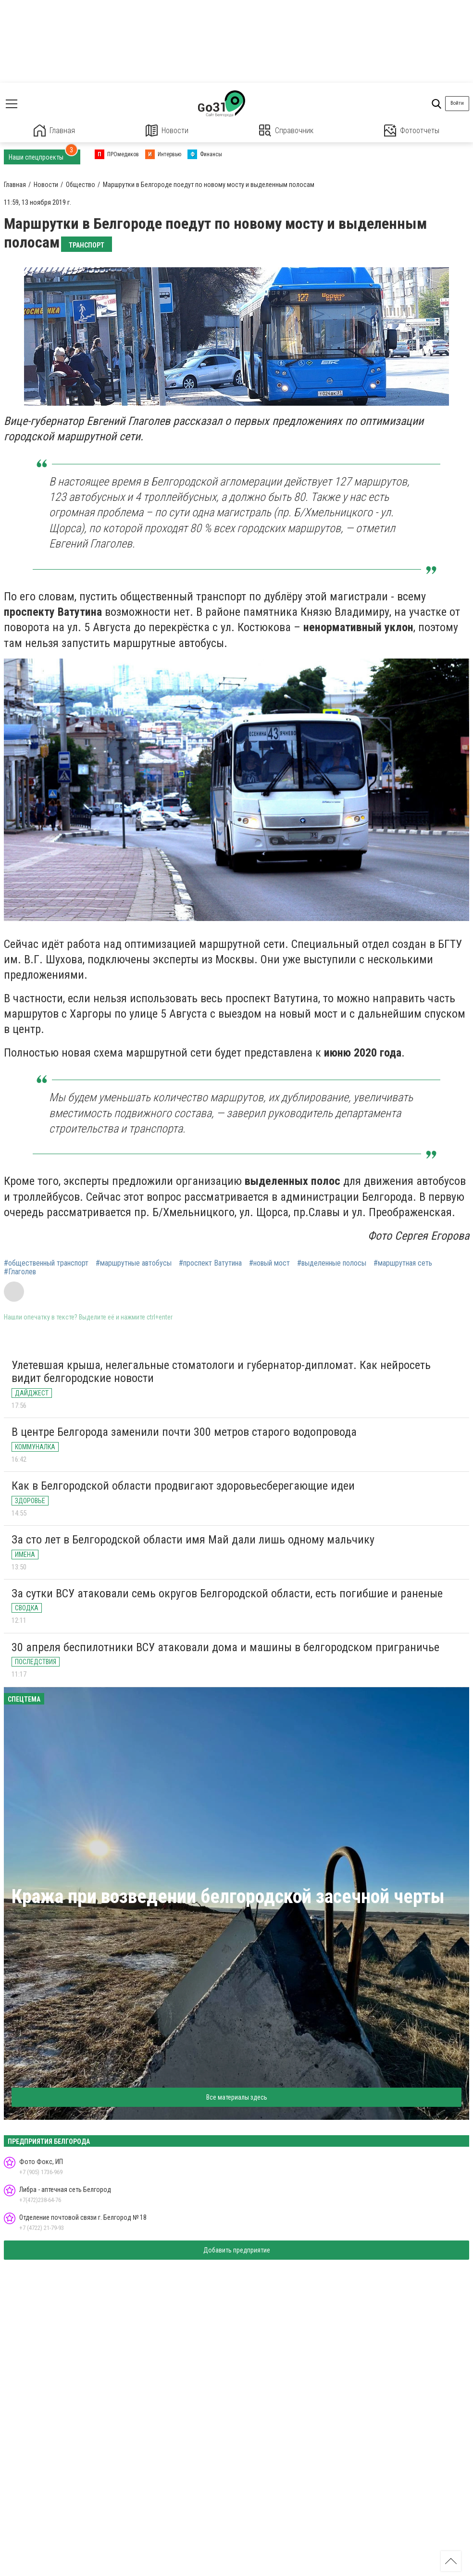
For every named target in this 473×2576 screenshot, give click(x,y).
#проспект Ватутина (210, 1263)
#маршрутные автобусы (134, 1263)
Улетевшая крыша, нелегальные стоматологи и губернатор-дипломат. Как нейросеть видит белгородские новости (221, 1371)
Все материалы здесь (236, 2097)
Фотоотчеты (411, 130)
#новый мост (269, 1263)
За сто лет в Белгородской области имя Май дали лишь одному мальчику (193, 1539)
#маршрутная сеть (402, 1263)
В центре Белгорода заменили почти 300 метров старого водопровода (184, 1432)
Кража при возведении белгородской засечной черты (228, 1896)
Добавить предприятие (236, 2250)
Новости (167, 130)
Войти (457, 103)
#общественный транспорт (46, 1263)
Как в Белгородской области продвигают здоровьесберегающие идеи (183, 1486)
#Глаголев (20, 1272)
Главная (54, 130)
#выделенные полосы (331, 1263)
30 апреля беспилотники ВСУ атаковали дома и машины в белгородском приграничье (225, 1647)
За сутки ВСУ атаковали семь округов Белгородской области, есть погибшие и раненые (227, 1593)
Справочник (286, 130)
